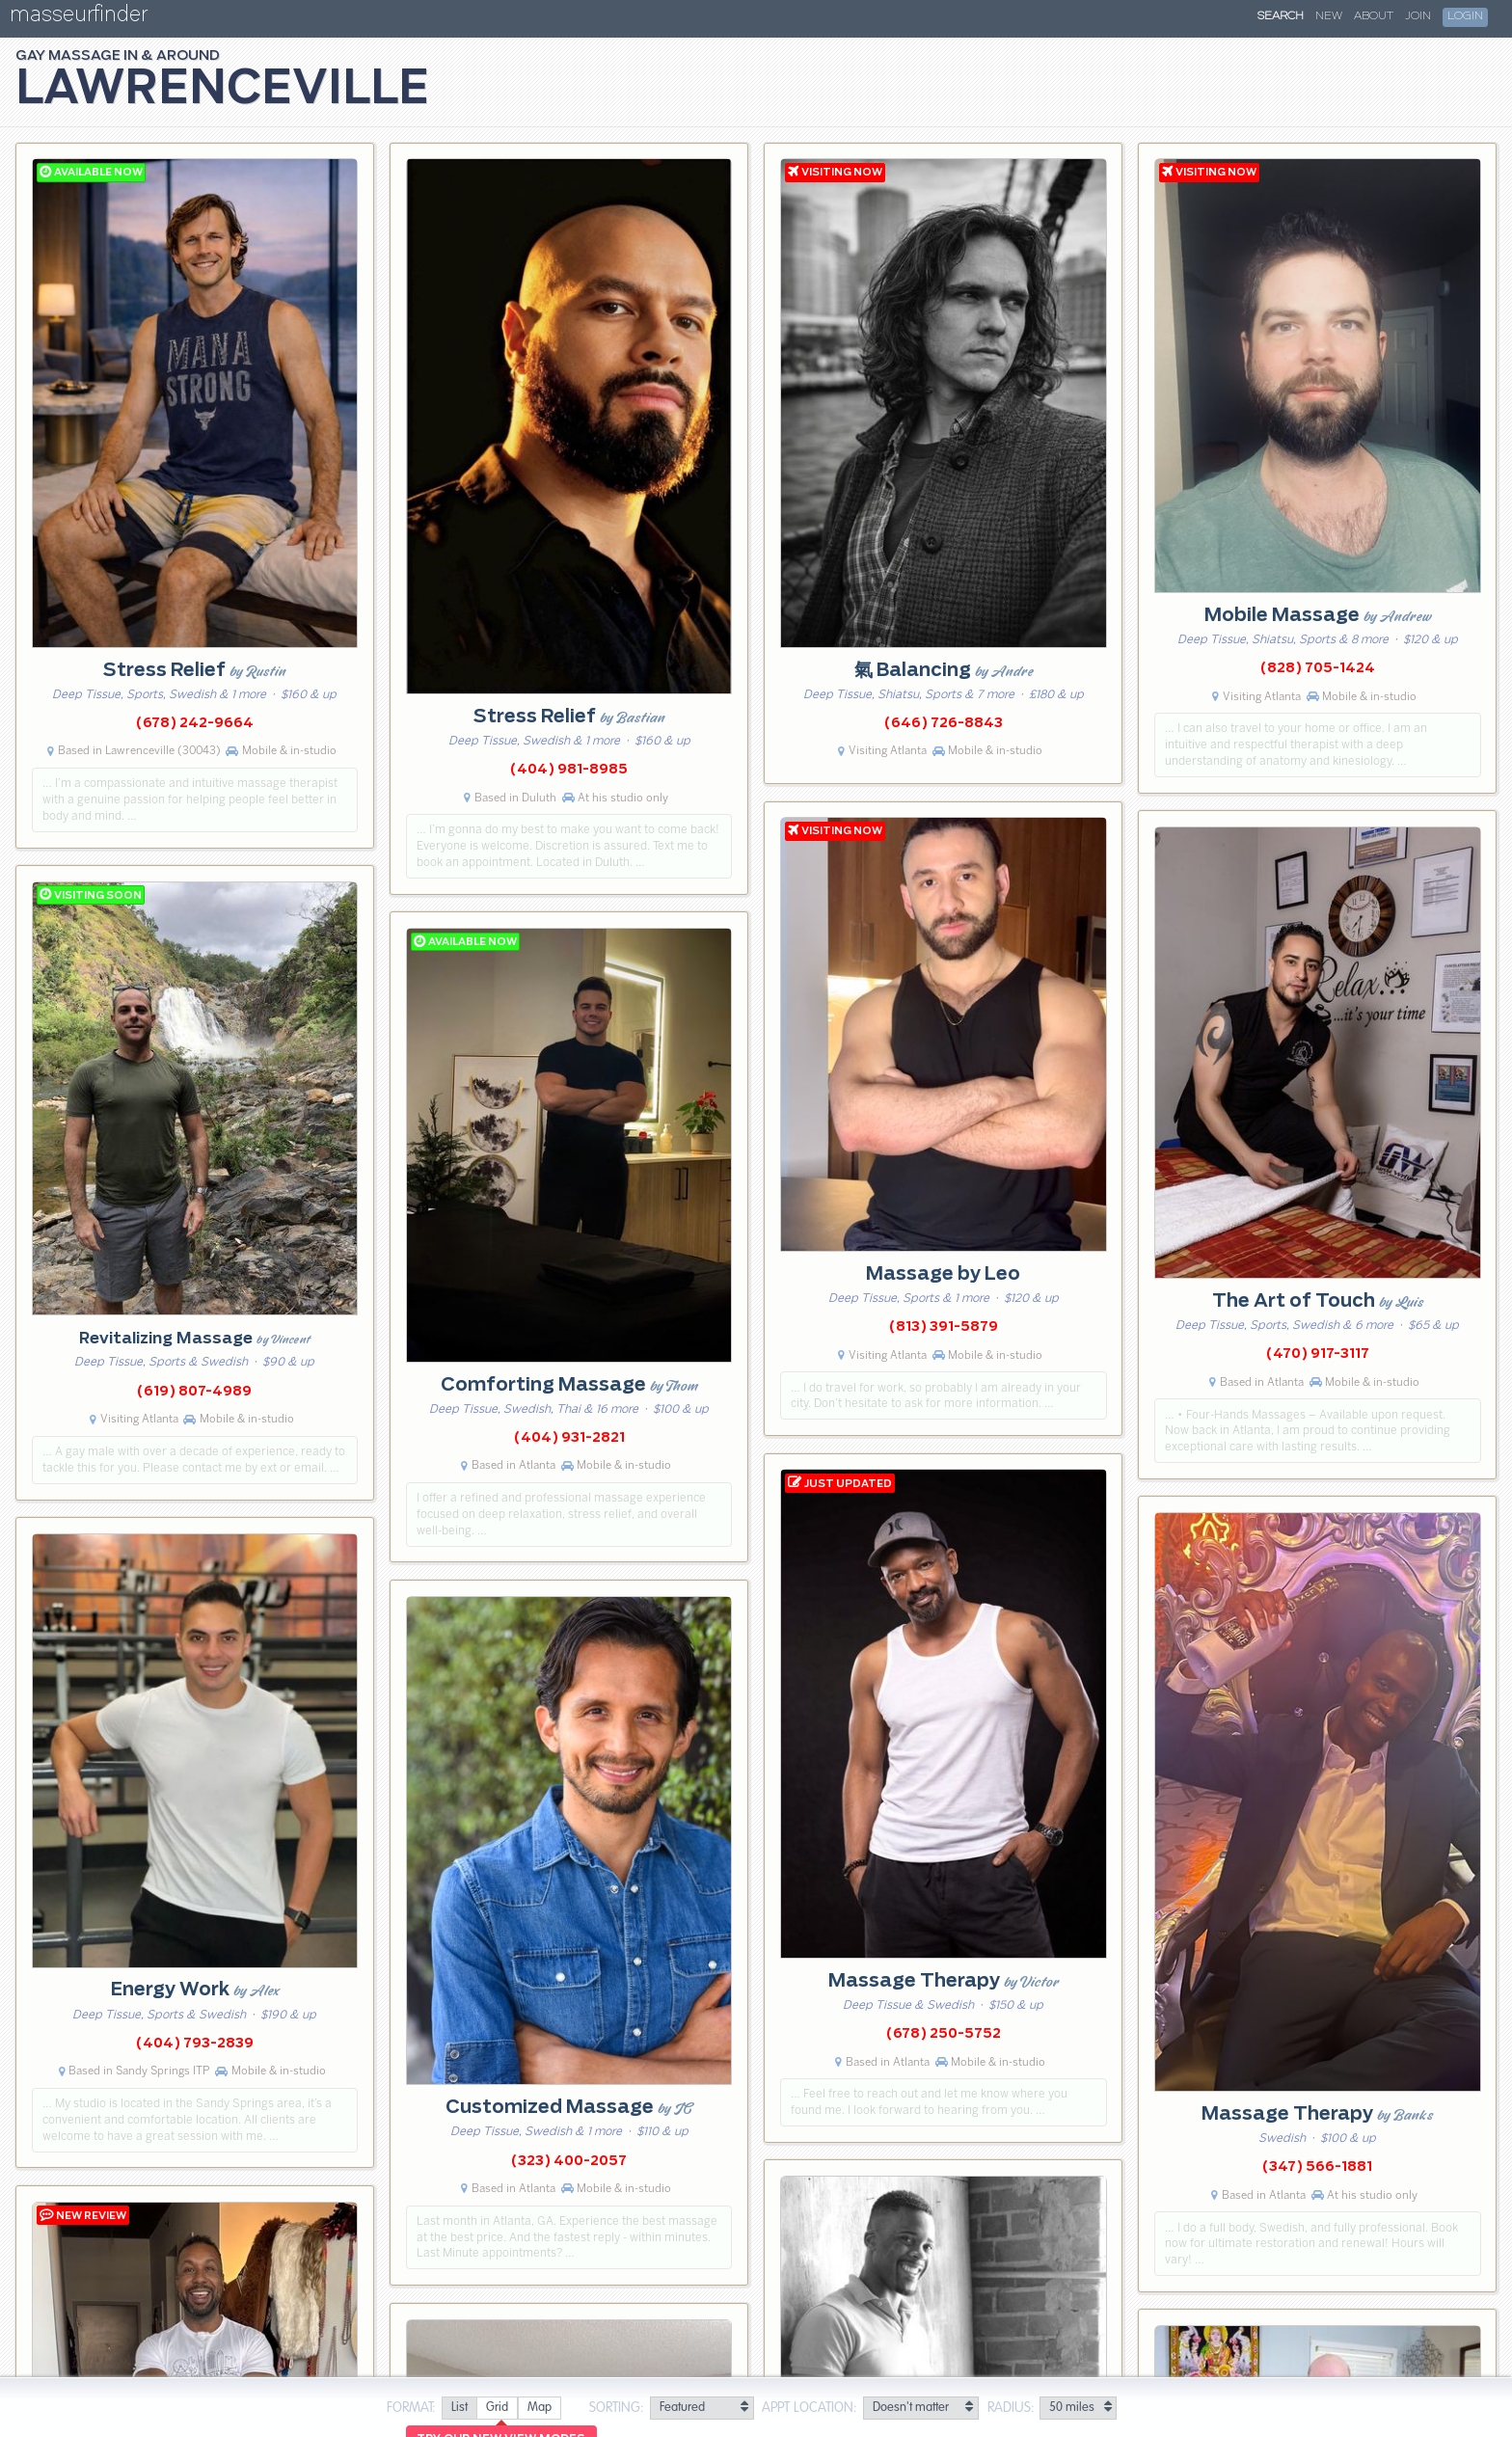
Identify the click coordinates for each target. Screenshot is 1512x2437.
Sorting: (616, 2408)
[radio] (459, 2408)
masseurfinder (79, 18)
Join (1418, 16)
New (1328, 16)
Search (1280, 16)
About (1373, 16)
